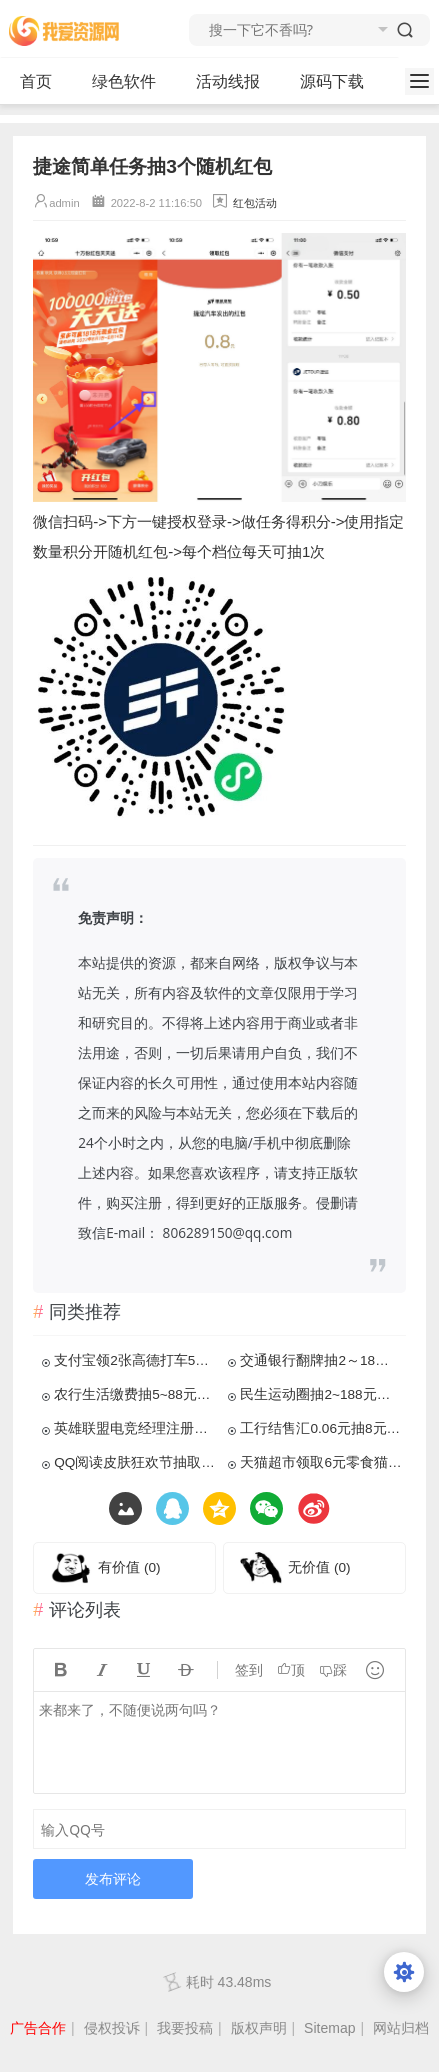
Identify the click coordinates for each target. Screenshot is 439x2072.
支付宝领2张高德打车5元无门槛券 (134, 1360)
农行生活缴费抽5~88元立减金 (134, 1394)
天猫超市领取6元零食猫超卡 (320, 1462)
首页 (36, 81)
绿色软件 (132, 82)
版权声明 (259, 2028)
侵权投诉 (112, 2028)
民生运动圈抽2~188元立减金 (320, 1394)
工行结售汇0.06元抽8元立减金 (320, 1428)
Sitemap (329, 2028)
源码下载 (340, 82)
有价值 (129, 1567)
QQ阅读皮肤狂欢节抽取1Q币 (134, 1462)
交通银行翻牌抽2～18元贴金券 (320, 1360)
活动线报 (236, 82)
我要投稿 (185, 2028)
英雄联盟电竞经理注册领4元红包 (134, 1428)
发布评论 (113, 1878)
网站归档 (401, 2028)
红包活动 (255, 203)
